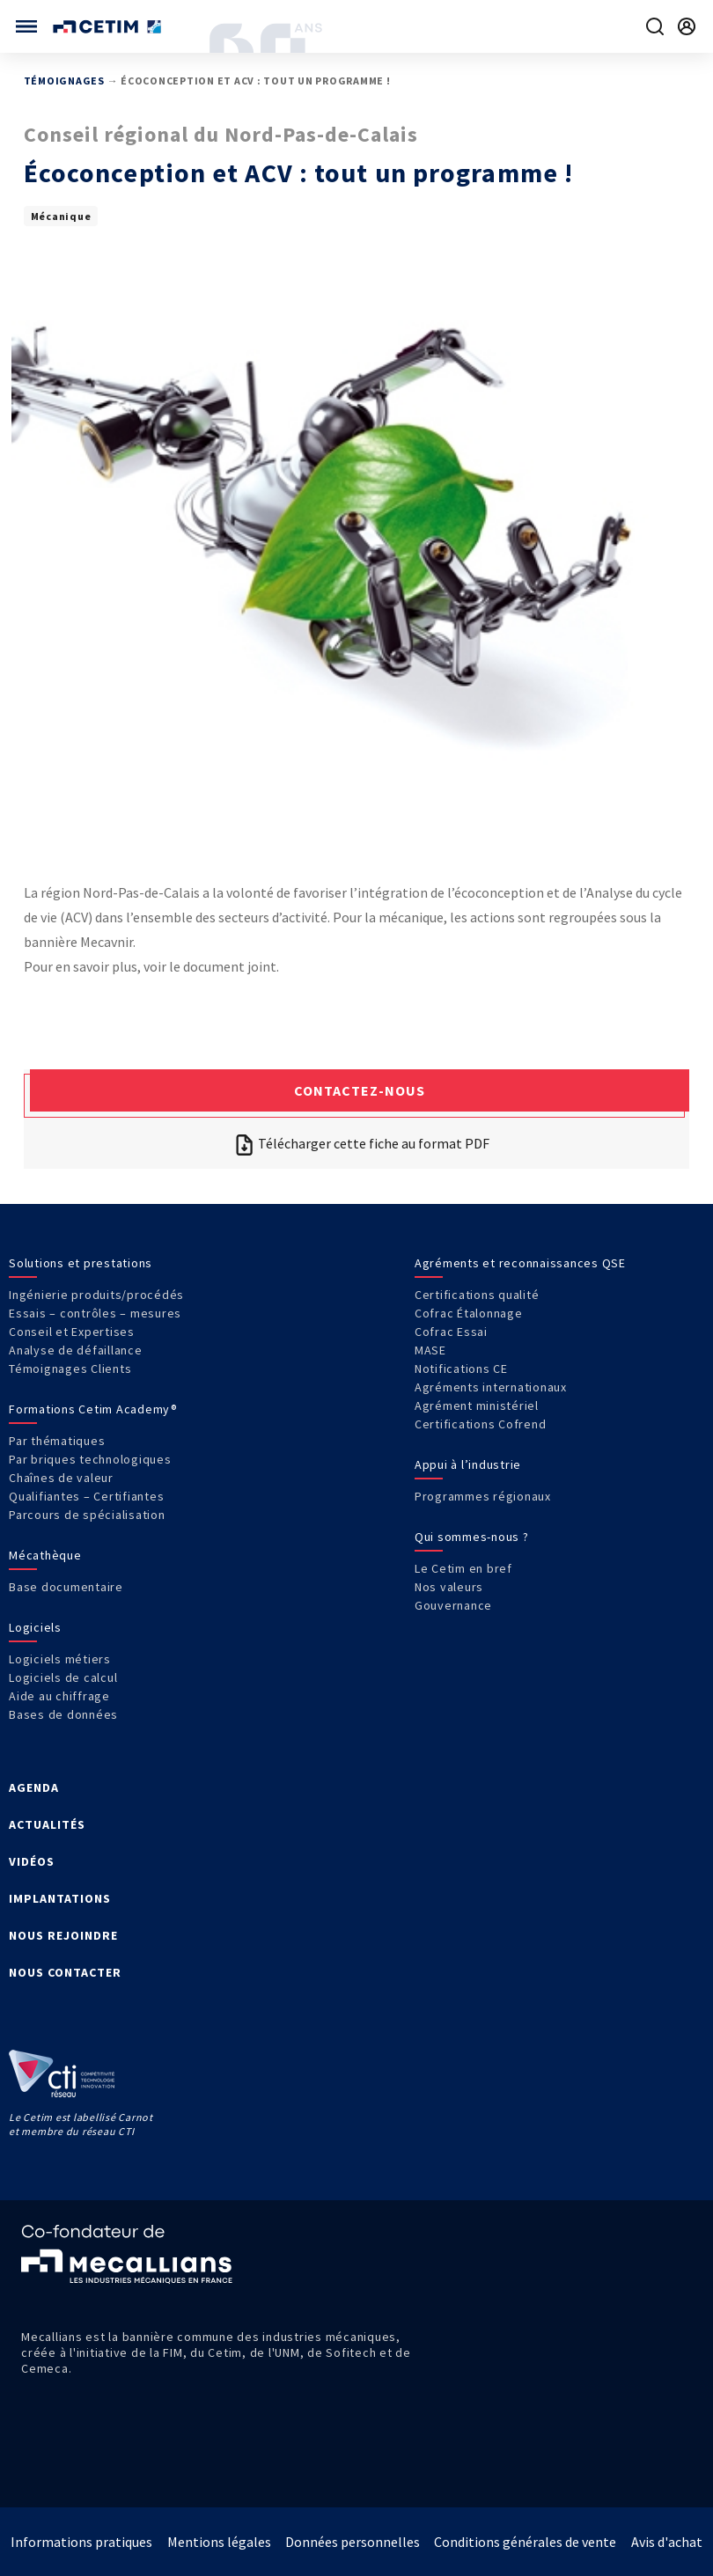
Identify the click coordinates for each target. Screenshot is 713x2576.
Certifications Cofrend (481, 1424)
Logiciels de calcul (63, 1677)
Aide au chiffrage (59, 1696)
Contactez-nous (359, 1090)
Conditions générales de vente (525, 2541)
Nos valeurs (449, 1587)
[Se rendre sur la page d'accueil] (109, 26)
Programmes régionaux (483, 1496)
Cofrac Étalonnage (469, 1313)
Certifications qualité (477, 1295)
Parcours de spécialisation (87, 1515)
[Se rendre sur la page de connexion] (686, 26)
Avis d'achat (666, 2541)
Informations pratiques (81, 2541)
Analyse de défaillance (76, 1350)
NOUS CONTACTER (65, 1972)
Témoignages (64, 80)
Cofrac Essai (451, 1331)
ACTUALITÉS (47, 1824)
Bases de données (63, 1714)
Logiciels (35, 1627)
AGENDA (34, 1787)
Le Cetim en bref (463, 1568)
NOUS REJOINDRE (63, 1935)
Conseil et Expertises (72, 1331)
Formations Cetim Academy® (93, 1409)
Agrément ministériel (477, 1405)
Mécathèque (45, 1555)
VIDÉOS (32, 1861)
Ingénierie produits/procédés (96, 1295)
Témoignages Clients (70, 1368)
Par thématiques (57, 1441)
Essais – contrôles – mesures (95, 1313)
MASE (430, 1350)
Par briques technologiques (90, 1459)
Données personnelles (352, 2541)
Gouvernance (453, 1605)
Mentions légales (219, 2541)
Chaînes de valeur (61, 1478)
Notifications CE (461, 1368)
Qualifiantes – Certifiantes (86, 1496)
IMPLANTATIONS (60, 1898)
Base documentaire (66, 1587)
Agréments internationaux (491, 1387)
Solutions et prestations (80, 1263)
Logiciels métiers (60, 1659)
